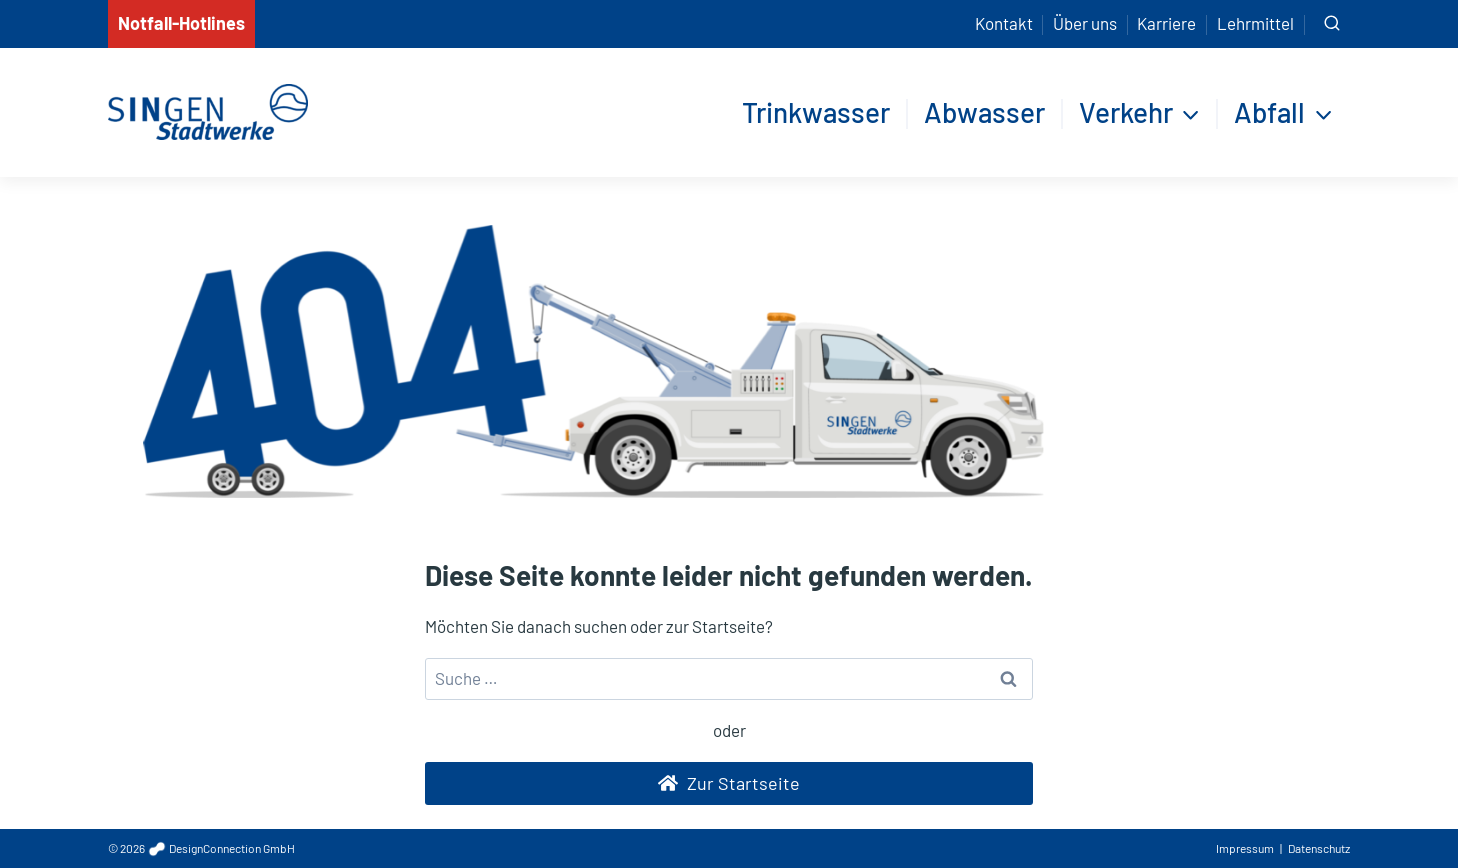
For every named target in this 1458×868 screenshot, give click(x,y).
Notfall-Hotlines (181, 23)
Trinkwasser (816, 112)
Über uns (1085, 23)
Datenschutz (1319, 848)
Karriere (1166, 23)
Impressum (1245, 848)
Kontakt (1004, 23)
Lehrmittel (1255, 23)
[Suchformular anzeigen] (1332, 24)
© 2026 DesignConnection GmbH (201, 848)
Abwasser (984, 112)
